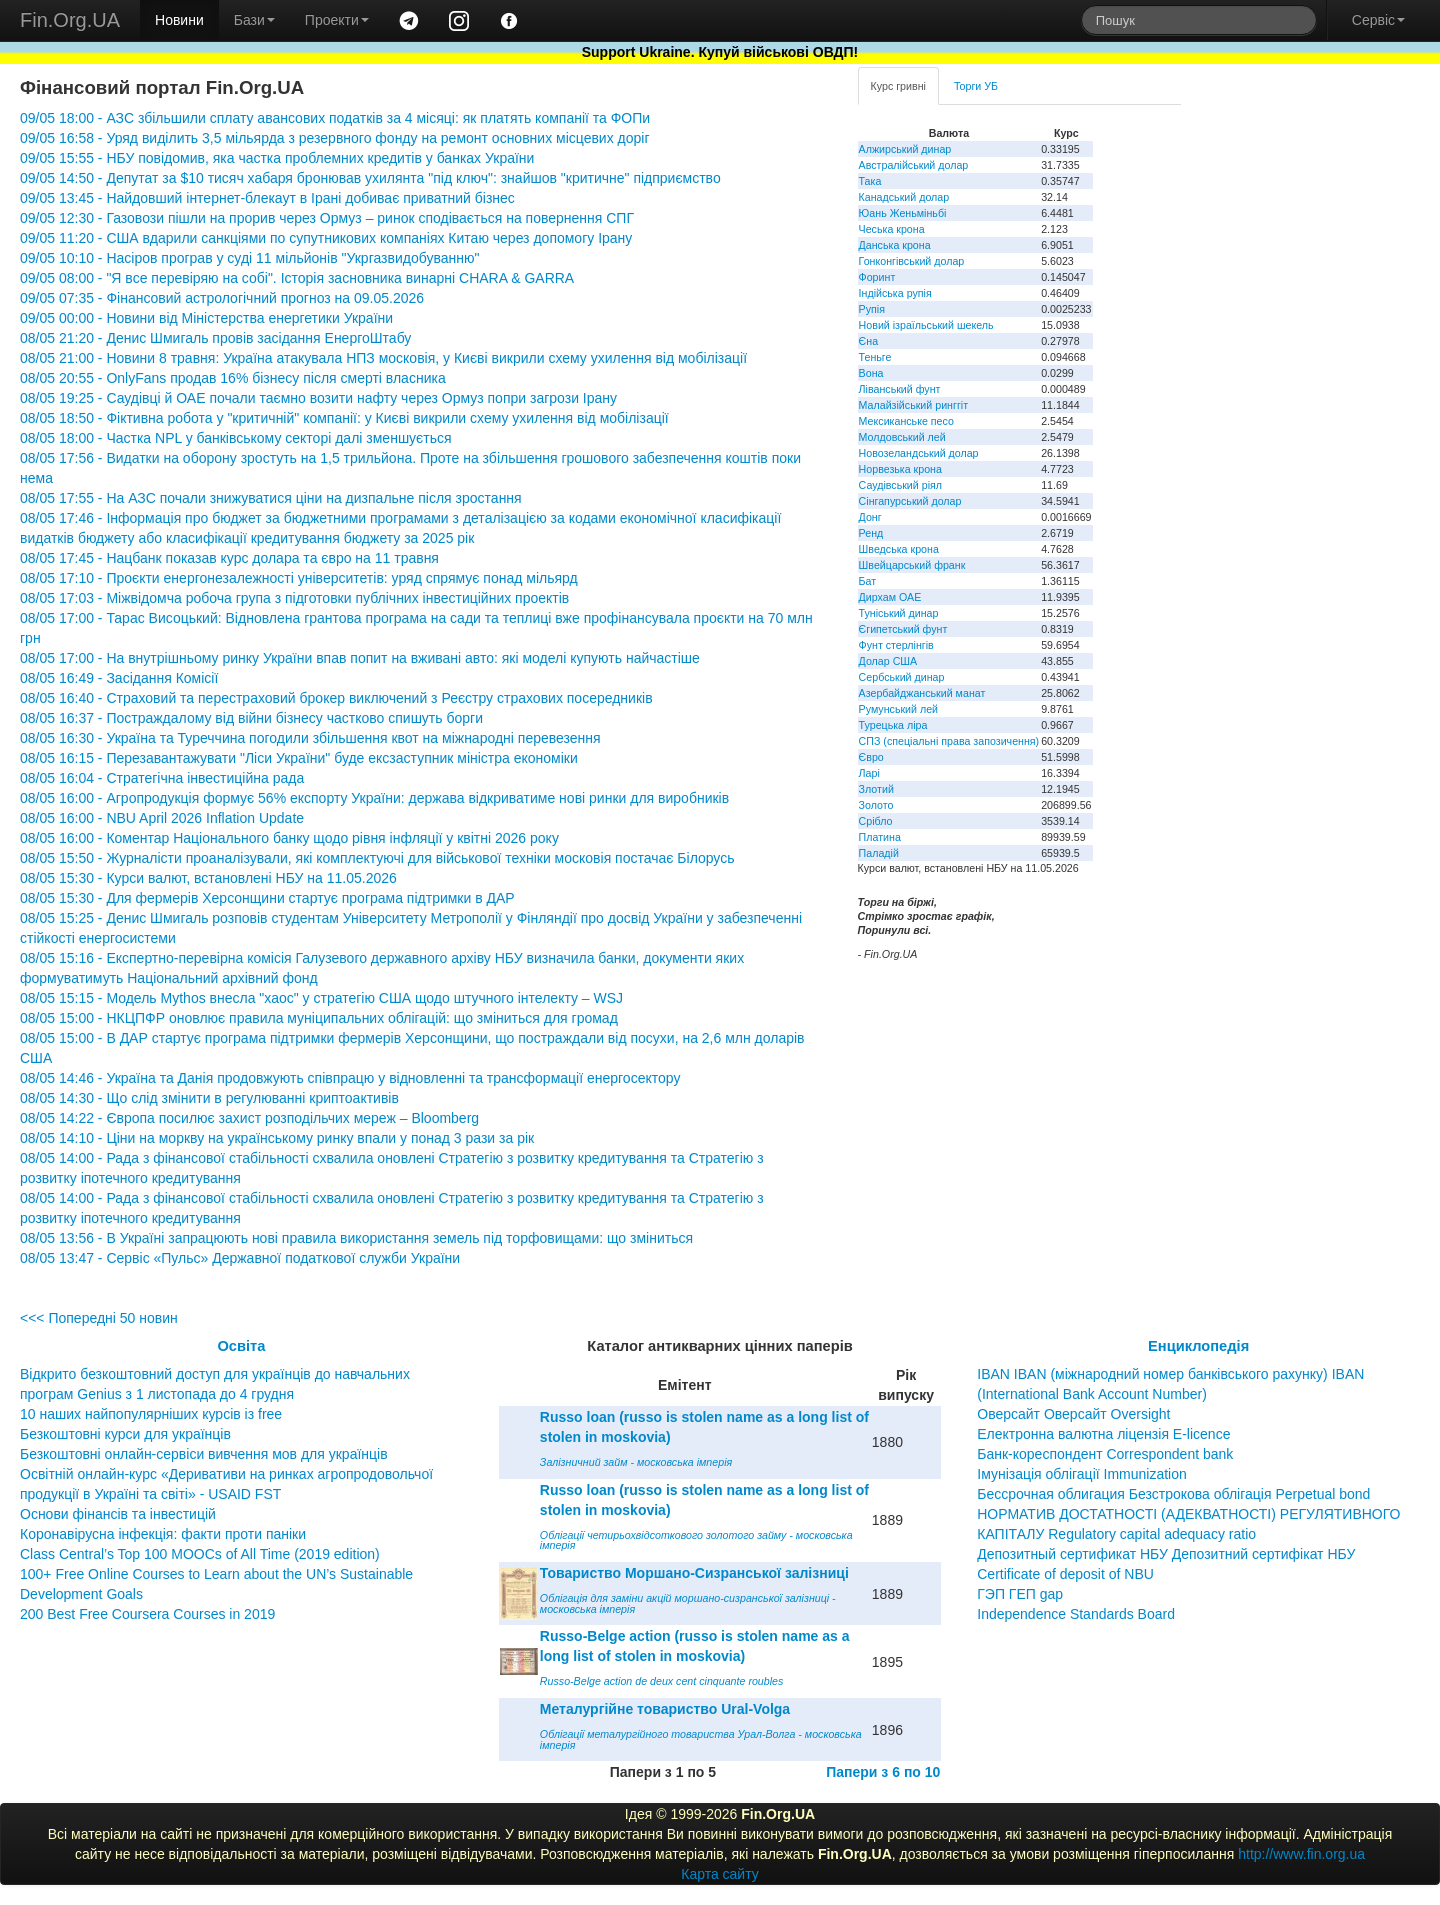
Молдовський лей (902, 437)
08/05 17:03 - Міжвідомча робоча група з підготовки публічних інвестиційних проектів (294, 598)
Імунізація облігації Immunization (1082, 1474)
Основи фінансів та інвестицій (118, 1514)
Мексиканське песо (906, 421)
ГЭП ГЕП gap (1020, 1594)
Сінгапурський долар (910, 501)
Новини (179, 20)
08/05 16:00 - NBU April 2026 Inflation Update (162, 818)
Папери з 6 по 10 (883, 1772)
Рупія (872, 309)
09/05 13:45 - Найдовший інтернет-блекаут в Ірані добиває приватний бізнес (267, 198)
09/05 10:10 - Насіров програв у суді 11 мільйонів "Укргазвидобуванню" (249, 258)
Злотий (876, 789)
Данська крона (895, 245)
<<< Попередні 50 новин (99, 1318)
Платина (880, 837)
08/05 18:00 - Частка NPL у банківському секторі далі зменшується (236, 438)
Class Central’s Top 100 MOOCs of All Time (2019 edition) (200, 1554)
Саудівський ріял (900, 485)
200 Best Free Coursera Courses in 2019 (147, 1614)
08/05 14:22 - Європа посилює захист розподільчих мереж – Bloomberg (249, 1118)
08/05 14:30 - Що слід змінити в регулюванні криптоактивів (209, 1098)
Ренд (871, 533)
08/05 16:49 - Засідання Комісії (119, 678)
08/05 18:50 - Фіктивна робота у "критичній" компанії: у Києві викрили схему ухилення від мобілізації (344, 418)
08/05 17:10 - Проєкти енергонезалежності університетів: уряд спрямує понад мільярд (299, 578)
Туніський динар (899, 613)
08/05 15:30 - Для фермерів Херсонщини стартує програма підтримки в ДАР (267, 898)
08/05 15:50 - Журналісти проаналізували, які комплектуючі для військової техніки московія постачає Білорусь (377, 858)
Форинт (877, 277)
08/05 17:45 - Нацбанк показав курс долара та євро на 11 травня (229, 558)
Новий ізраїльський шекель (926, 325)
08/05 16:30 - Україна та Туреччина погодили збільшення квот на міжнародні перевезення (310, 738)
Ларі (869, 773)
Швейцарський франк (912, 565)
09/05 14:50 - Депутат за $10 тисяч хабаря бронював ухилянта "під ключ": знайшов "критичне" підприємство (370, 178)
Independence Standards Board (1076, 1614)
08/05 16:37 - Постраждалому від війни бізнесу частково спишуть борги (251, 718)
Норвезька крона (900, 469)
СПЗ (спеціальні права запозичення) (949, 741)
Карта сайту (720, 1874)
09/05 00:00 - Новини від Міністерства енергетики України (206, 318)
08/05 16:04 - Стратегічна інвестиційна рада (162, 778)
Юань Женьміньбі (903, 213)
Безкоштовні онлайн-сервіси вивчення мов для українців (204, 1454)
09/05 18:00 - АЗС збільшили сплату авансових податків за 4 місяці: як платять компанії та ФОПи (335, 118)
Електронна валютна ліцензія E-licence (1103, 1434)
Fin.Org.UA (70, 20)
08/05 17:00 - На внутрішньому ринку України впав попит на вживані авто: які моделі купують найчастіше (360, 658)
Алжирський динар (905, 149)
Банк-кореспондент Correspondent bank (1105, 1454)
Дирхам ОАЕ (890, 597)
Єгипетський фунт (903, 629)
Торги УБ (976, 86)
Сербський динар (902, 677)
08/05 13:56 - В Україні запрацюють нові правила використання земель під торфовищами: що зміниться (356, 1238)
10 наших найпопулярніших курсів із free (151, 1414)
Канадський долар (904, 197)
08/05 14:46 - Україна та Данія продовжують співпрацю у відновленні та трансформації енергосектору (350, 1078)
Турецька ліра (893, 725)
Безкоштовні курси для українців (125, 1434)
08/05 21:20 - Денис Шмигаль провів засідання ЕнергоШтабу (215, 338)
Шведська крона (899, 549)
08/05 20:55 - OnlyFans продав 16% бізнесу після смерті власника (233, 378)
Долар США (888, 661)
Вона (871, 373)
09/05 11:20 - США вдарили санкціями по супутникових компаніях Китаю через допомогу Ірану (326, 238)
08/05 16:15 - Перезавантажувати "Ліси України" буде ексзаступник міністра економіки (299, 758)
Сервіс (1378, 20)
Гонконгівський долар (912, 261)
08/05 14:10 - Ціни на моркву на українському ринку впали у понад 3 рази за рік (277, 1138)
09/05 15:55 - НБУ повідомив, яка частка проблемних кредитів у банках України (277, 158)
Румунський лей (898, 709)
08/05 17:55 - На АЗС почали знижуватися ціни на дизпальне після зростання (271, 498)
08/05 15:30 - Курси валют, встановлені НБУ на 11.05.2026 (208, 878)
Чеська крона (892, 229)
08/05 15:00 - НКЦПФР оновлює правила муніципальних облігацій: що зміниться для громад (319, 1018)
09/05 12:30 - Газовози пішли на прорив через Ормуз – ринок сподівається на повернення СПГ (327, 218)
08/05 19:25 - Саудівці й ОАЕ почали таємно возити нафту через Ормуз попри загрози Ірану (318, 398)
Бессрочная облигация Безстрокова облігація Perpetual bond (1173, 1494)
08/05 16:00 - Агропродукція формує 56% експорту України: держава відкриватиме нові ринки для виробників (374, 798)
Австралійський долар (914, 165)
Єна (868, 341)
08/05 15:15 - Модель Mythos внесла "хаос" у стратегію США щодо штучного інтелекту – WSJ (321, 998)
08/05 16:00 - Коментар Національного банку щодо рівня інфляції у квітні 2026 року (289, 838)
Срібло (876, 821)
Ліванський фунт (900, 389)
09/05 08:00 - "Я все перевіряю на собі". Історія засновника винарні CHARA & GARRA (297, 278)
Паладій (879, 853)
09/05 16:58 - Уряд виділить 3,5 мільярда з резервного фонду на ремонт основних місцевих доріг (335, 138)
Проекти (337, 20)
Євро (871, 757)
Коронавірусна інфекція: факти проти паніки (163, 1534)
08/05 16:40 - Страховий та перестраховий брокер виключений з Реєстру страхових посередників (336, 698)
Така (870, 181)
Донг (870, 517)
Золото (876, 805)
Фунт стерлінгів (896, 645)
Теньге (875, 357)
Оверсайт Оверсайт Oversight (1073, 1414)
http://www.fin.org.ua (1301, 1854)
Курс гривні (898, 86)
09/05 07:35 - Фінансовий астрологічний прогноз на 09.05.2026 (222, 298)
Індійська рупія (895, 293)
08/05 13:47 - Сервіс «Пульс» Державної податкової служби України (240, 1258)
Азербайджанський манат (922, 693)
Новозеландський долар (919, 453)
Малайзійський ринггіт (913, 405)
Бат (868, 581)
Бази (254, 20)
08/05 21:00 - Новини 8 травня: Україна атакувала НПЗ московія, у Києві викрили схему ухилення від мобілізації (383, 358)
